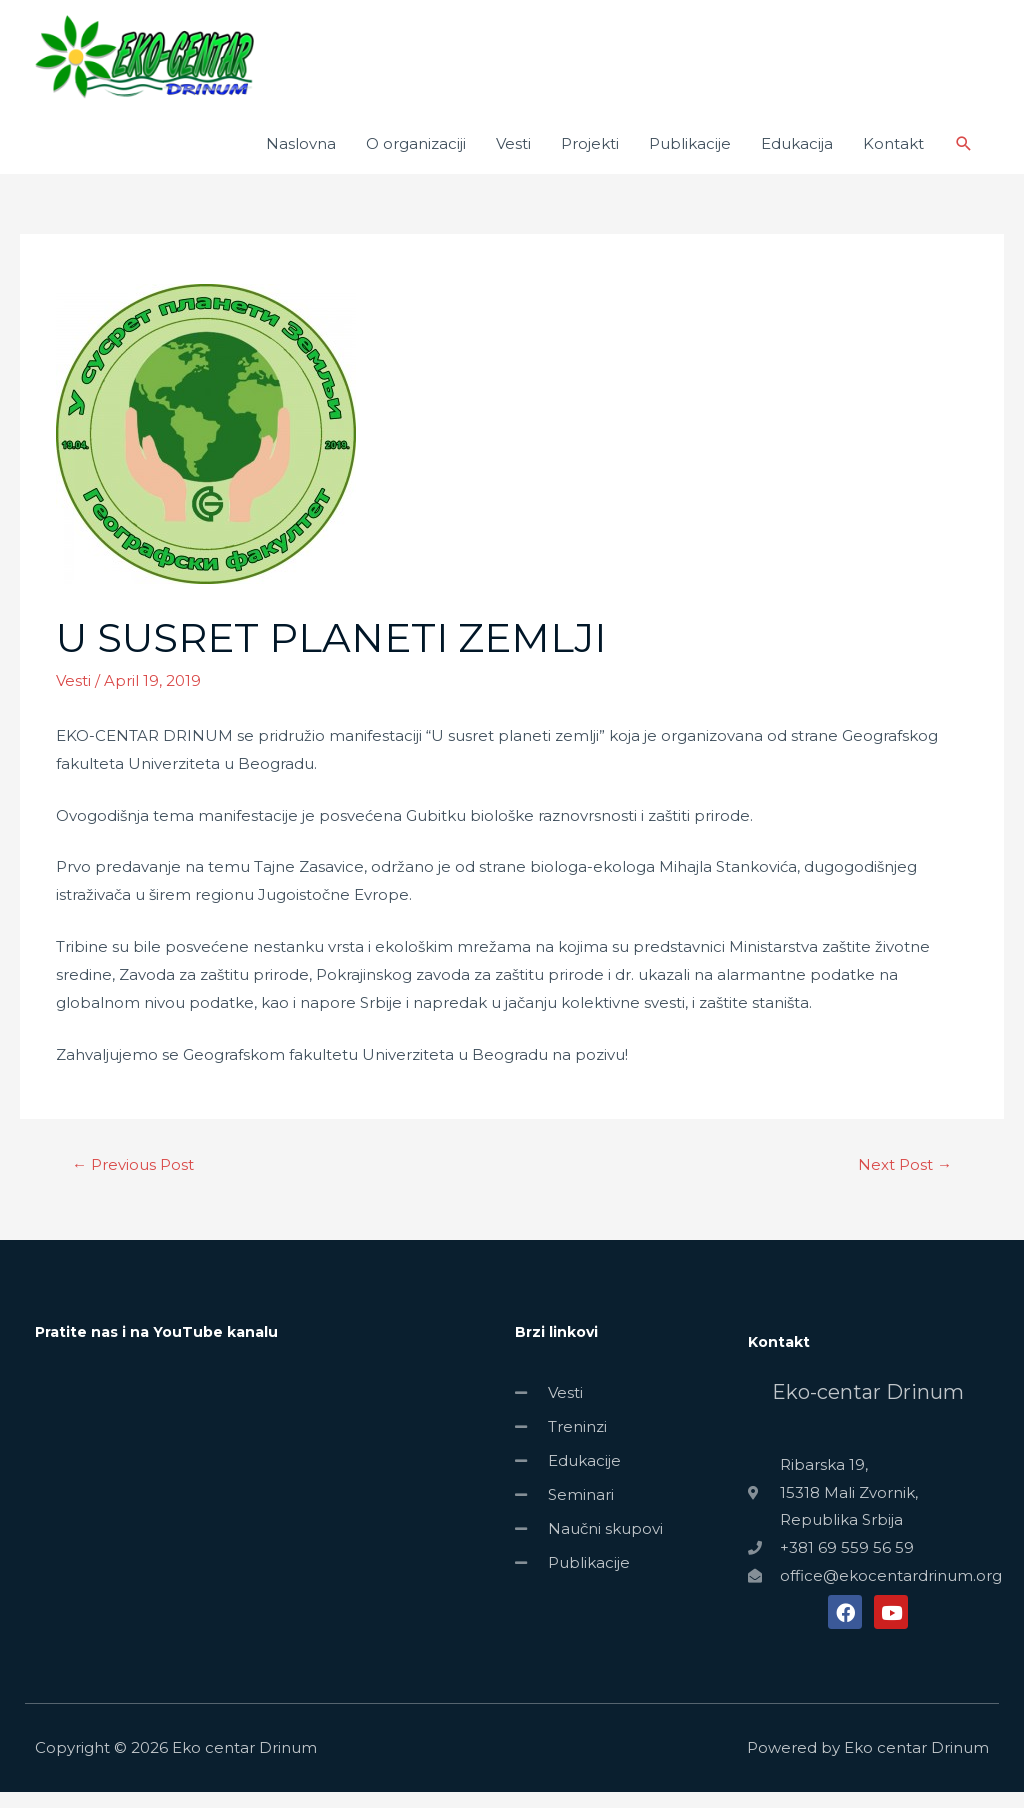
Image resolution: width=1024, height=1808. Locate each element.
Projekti (590, 159)
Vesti (513, 159)
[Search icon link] (964, 160)
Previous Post (133, 1180)
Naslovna (301, 159)
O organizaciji (416, 159)
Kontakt (893, 159)
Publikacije (690, 159)
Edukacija (797, 159)
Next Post (905, 1180)
